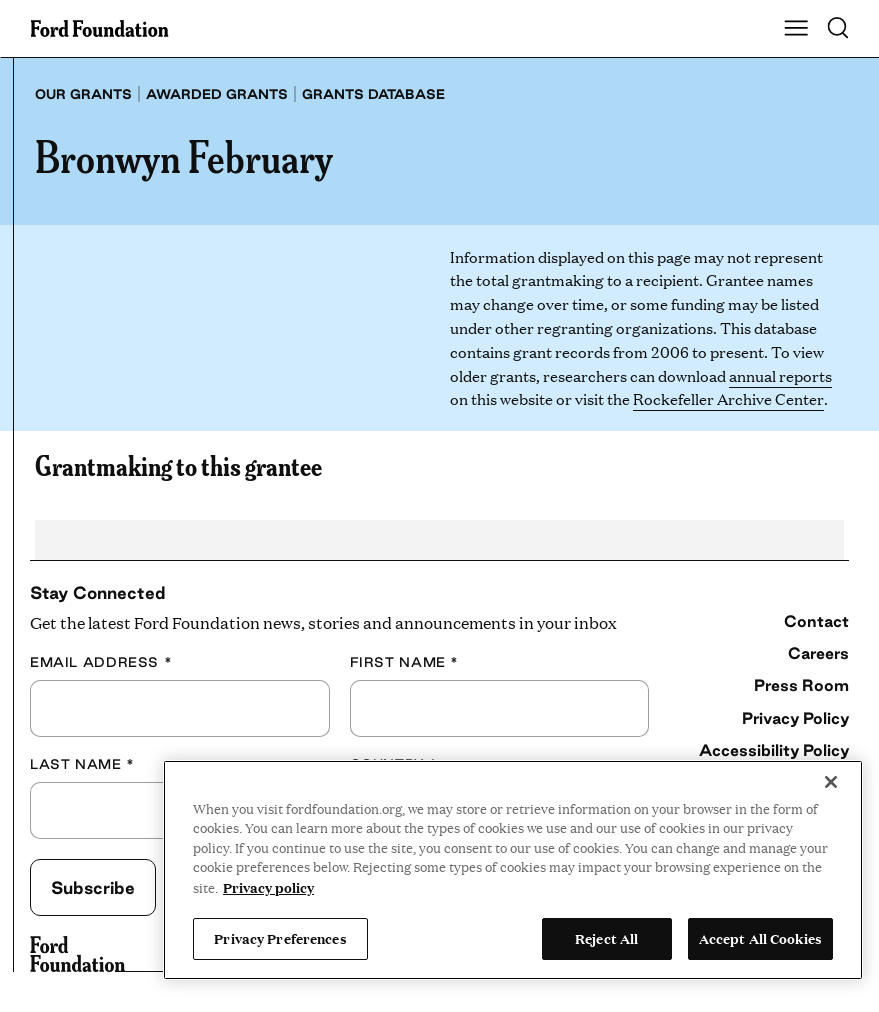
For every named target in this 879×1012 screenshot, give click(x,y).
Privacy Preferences (280, 938)
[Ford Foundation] (77, 954)
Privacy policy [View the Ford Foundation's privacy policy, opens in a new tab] (268, 887)
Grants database (373, 94)
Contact (816, 621)
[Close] (831, 782)
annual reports (780, 375)
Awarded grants (217, 94)
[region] (513, 870)
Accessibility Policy (774, 750)
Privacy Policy (795, 718)
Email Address (101, 662)
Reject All (606, 938)
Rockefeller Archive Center (728, 398)
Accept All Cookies (760, 938)
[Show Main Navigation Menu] (796, 29)
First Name (404, 662)
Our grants (83, 94)
